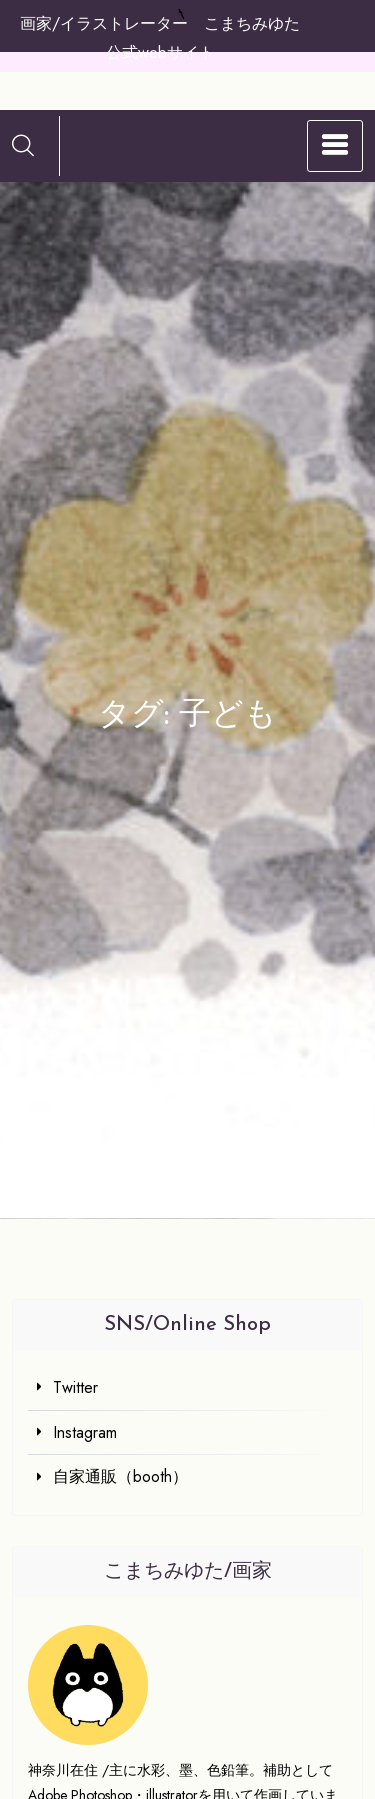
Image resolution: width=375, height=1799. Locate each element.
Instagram (85, 1432)
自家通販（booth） (120, 1476)
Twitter (75, 1387)
